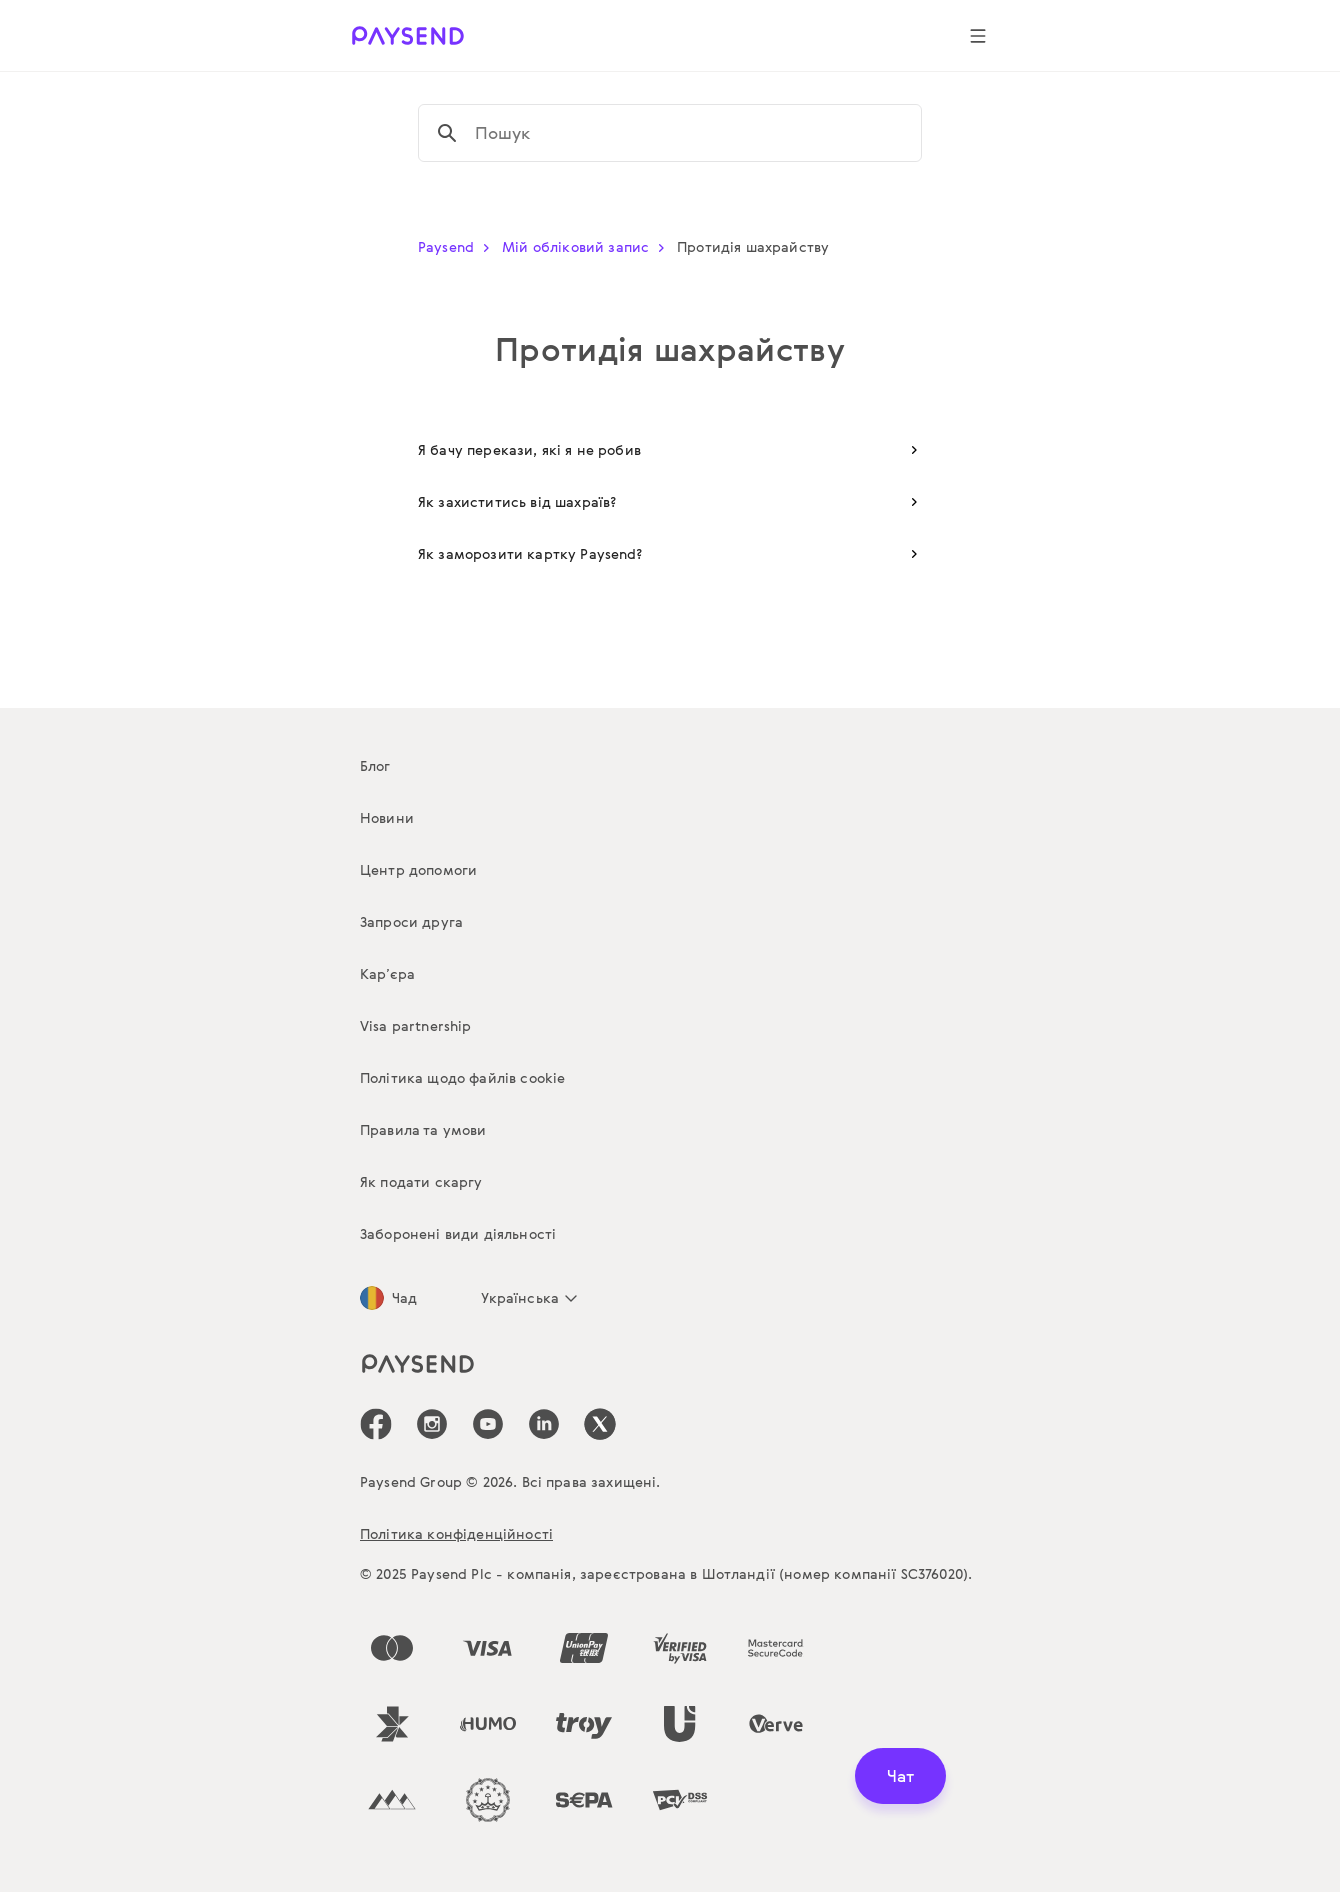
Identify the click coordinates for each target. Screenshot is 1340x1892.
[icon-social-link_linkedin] (544, 1424)
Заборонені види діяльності (458, 1233)
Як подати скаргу (421, 1181)
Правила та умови (423, 1129)
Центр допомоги (418, 869)
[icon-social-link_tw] (600, 1424)
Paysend (458, 246)
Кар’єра (387, 973)
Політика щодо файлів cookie (462, 1077)
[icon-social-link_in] (432, 1424)
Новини (387, 817)
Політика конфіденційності (456, 1533)
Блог (375, 765)
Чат (900, 1775)
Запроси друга (411, 921)
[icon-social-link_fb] (376, 1424)
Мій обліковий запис (587, 246)
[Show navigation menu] (978, 36)
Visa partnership (416, 1025)
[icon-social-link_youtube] (488, 1424)
